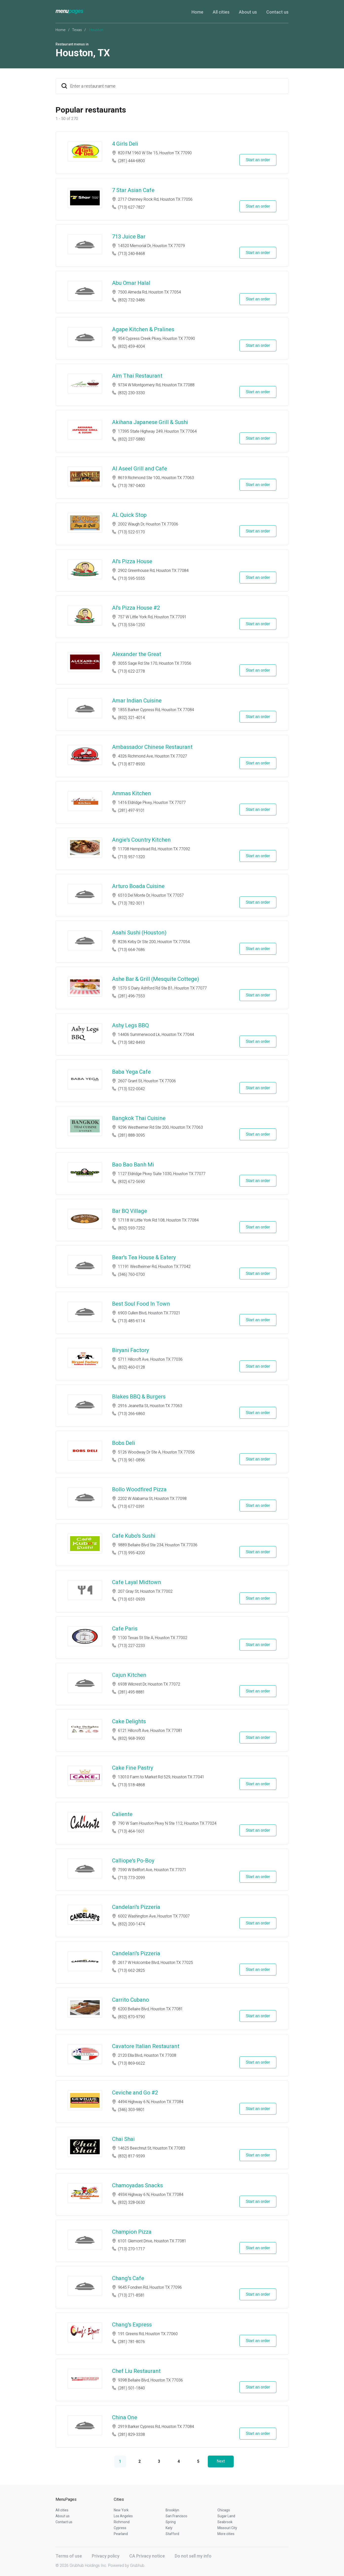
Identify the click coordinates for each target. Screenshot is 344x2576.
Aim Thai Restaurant (137, 376)
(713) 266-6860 (131, 1413)
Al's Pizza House (132, 561)
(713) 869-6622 (131, 2063)
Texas (77, 30)
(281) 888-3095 (131, 1135)
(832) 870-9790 (131, 2016)
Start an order (258, 160)
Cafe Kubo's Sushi (133, 1536)
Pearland (121, 2534)
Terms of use (69, 2555)
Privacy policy (105, 2555)
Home (197, 12)
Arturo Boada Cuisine (138, 886)
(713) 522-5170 (131, 532)
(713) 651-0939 (131, 1599)
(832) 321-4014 (131, 717)
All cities (221, 12)
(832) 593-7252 (131, 1228)
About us (248, 12)
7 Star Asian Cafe (133, 190)
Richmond (122, 2522)
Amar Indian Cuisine (137, 700)
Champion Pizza (132, 2232)
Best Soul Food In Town (141, 1304)
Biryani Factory (130, 1350)
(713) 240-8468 (131, 253)
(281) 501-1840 (131, 2388)
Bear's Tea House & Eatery (144, 1257)
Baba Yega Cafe (131, 1072)
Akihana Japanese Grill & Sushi (150, 422)
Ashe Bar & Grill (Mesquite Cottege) (155, 979)
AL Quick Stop (129, 515)
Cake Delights (129, 1721)
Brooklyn (172, 2510)
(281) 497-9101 (131, 810)
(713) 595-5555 (131, 578)
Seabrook (224, 2522)
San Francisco (176, 2516)
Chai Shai (123, 2139)
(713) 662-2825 (131, 1970)
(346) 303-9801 (131, 2109)
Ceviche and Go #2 (135, 2093)
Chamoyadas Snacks (137, 2185)
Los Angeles (123, 2516)
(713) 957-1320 (131, 856)
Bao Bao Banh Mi (133, 1165)
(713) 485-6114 (131, 1320)
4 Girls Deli (125, 144)
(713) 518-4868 (131, 1784)
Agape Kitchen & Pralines (143, 329)
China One (124, 2417)
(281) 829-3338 (131, 2434)
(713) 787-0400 (131, 485)
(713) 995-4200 (131, 1552)
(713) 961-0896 (131, 1460)
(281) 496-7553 (131, 996)
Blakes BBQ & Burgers (139, 1397)
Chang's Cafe (128, 2278)
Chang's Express (132, 2325)
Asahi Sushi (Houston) (139, 933)
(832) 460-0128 (131, 1367)
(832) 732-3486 (131, 300)
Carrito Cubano (130, 2000)
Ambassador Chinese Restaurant (152, 747)
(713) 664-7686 (131, 949)
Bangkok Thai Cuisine (139, 1118)
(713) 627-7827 (131, 207)
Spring (171, 2522)
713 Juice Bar (128, 236)
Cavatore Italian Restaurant (145, 2046)
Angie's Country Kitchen (141, 840)
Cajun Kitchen (129, 1675)
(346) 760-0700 (131, 1274)
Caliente (122, 1814)
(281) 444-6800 (131, 160)
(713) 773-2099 (131, 1877)
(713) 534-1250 (131, 624)
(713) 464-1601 (131, 1831)
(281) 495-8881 (131, 1692)
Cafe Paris (124, 1629)
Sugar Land (226, 2516)
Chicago (223, 2510)
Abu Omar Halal (131, 283)
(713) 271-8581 (131, 2295)
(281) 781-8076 (131, 2341)
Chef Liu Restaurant (136, 2371)
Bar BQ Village (129, 1211)
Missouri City (227, 2528)
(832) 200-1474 (131, 1924)
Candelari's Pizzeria (136, 1907)
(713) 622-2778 (131, 671)
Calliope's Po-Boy (133, 1861)
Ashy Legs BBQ (130, 1025)
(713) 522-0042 (131, 1088)
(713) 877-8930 (131, 764)
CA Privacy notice (147, 2555)
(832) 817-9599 (131, 2156)
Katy (169, 2528)
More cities (225, 2534)
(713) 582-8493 (131, 1042)
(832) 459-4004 (131, 346)
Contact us (277, 12)
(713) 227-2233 (131, 1645)
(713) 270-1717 (131, 2249)
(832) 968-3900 (131, 1738)
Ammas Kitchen (131, 793)
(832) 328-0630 (131, 2202)
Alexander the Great (136, 654)
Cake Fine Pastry (132, 1768)
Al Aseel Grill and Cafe (139, 468)
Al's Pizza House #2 (136, 608)
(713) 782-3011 (131, 903)
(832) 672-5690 (131, 1181)
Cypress (120, 2528)
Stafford (172, 2534)
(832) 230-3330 (131, 392)
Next (221, 2461)
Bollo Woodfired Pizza (139, 1489)
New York (121, 2510)
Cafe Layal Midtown (136, 1582)
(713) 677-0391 (131, 1506)
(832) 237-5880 (131, 439)
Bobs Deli (123, 1443)
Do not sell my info (193, 2555)
